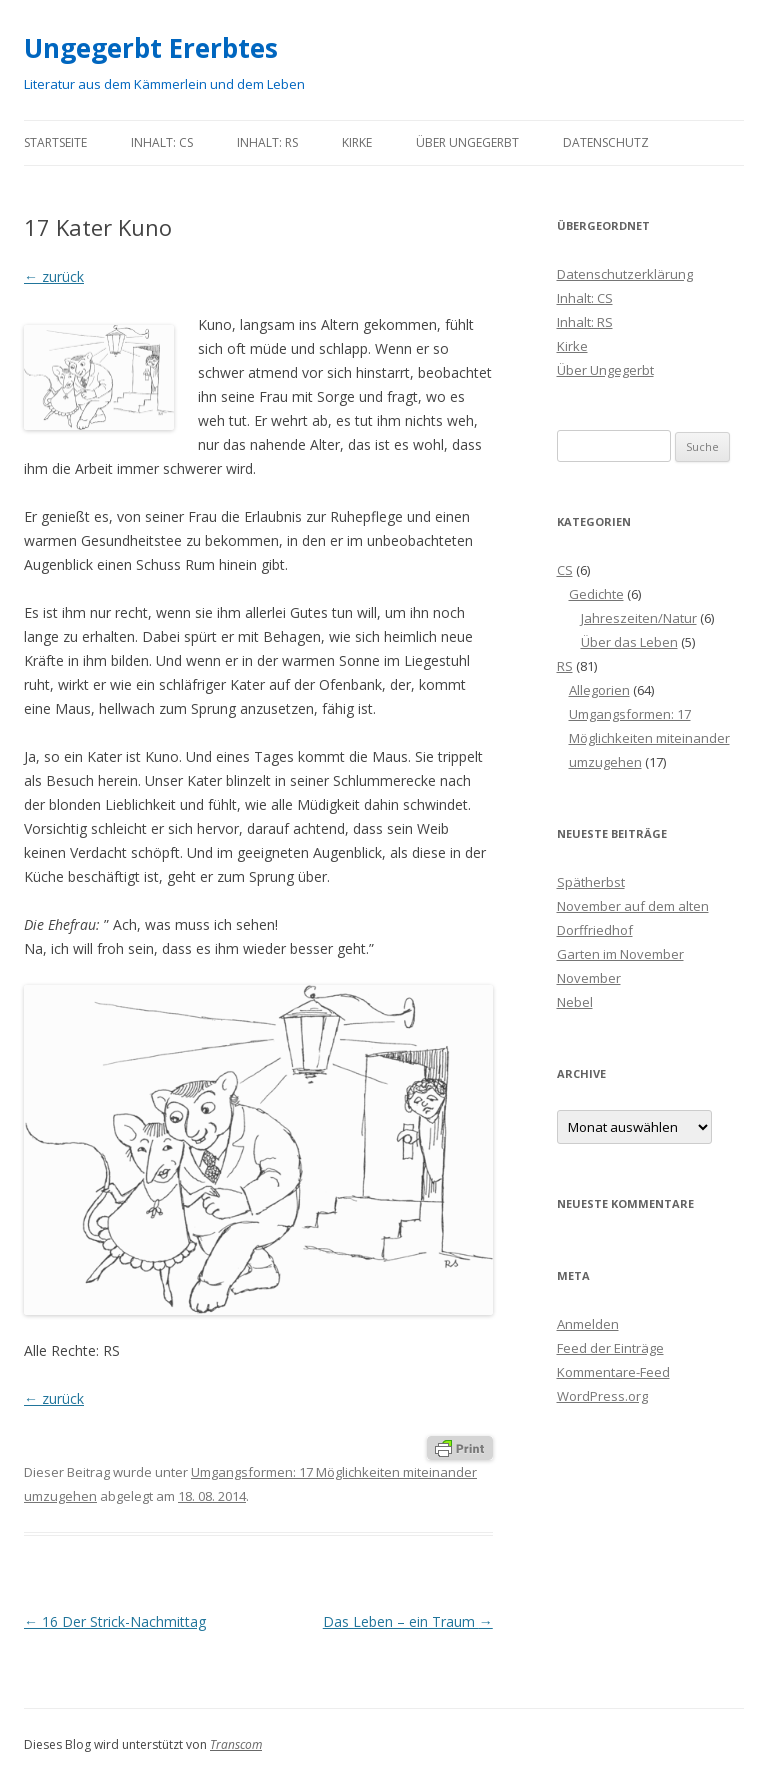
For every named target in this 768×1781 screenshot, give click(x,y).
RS (565, 666)
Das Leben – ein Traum (408, 1621)
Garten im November (620, 954)
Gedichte (596, 594)
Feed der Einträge (610, 1348)
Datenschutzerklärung (625, 274)
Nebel (575, 1002)
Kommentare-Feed (613, 1372)
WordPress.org (602, 1396)
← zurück (54, 276)
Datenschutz (606, 142)
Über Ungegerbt (467, 142)
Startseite (55, 142)
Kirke (357, 142)
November (589, 978)
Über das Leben (629, 642)
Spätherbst (591, 882)
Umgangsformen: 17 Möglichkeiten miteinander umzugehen (649, 738)
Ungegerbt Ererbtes (151, 48)
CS (565, 570)
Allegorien (599, 690)
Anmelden (588, 1324)
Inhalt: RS (267, 142)
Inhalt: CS (162, 142)
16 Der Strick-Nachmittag (115, 1621)
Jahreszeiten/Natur (639, 618)
